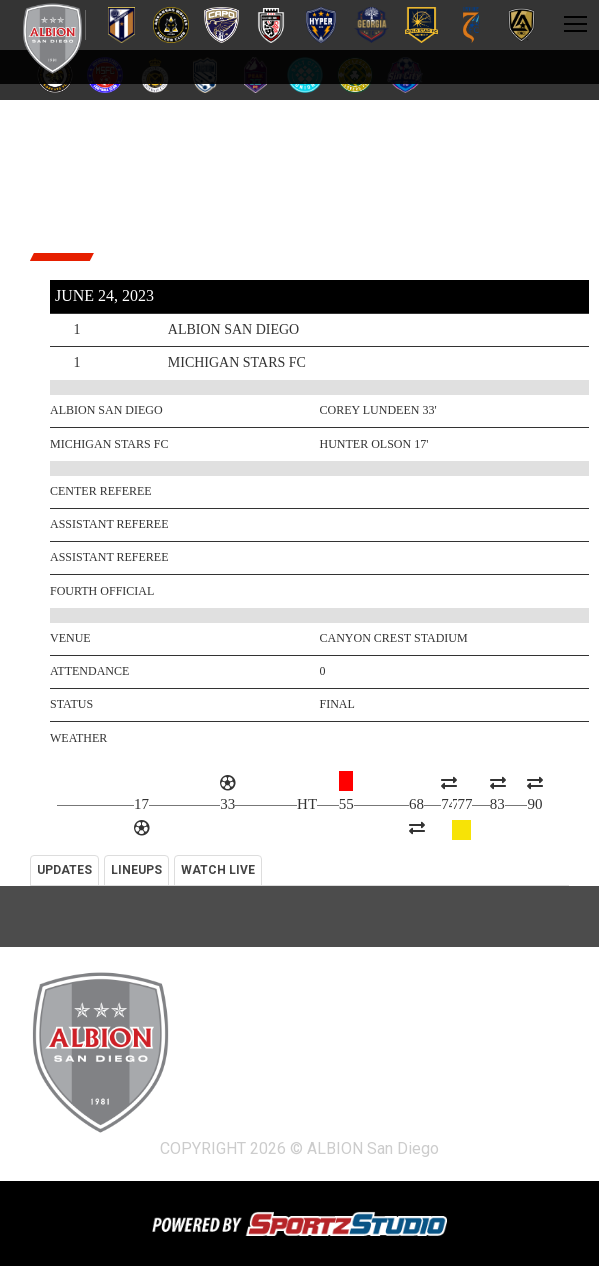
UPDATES (64, 870)
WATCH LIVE (218, 870)
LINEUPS (136, 870)
